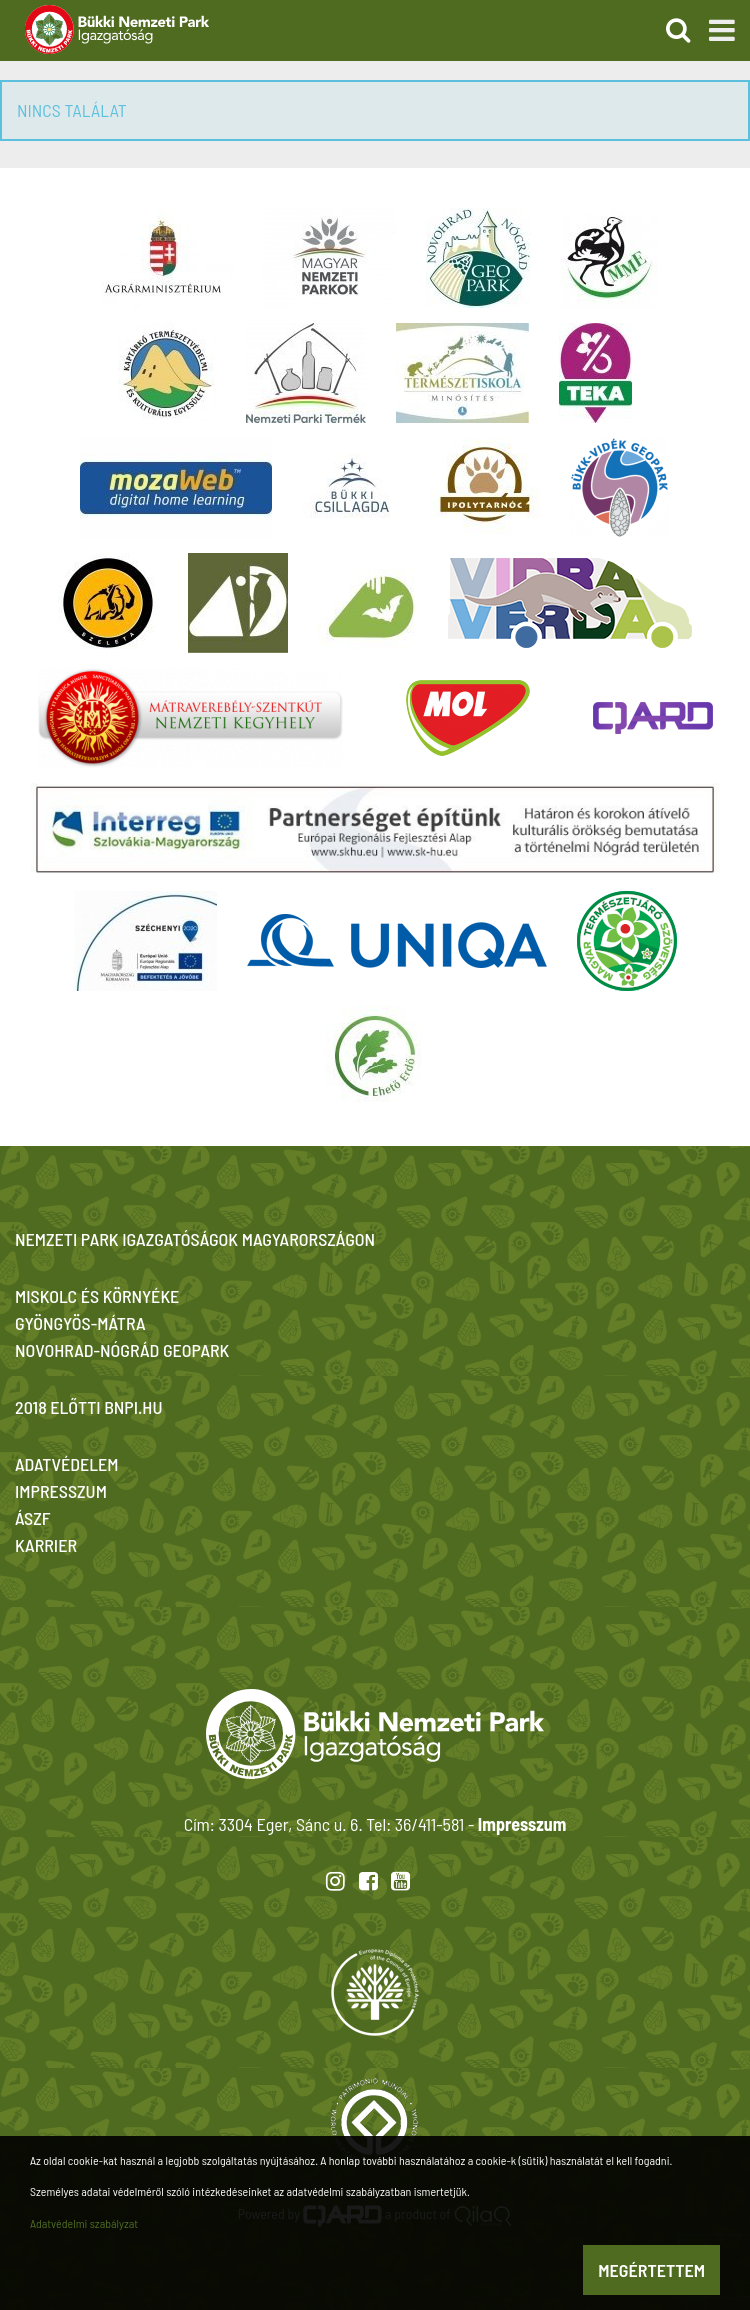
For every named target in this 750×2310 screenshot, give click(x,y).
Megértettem (651, 2270)
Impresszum (522, 1824)
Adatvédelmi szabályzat (84, 2223)
